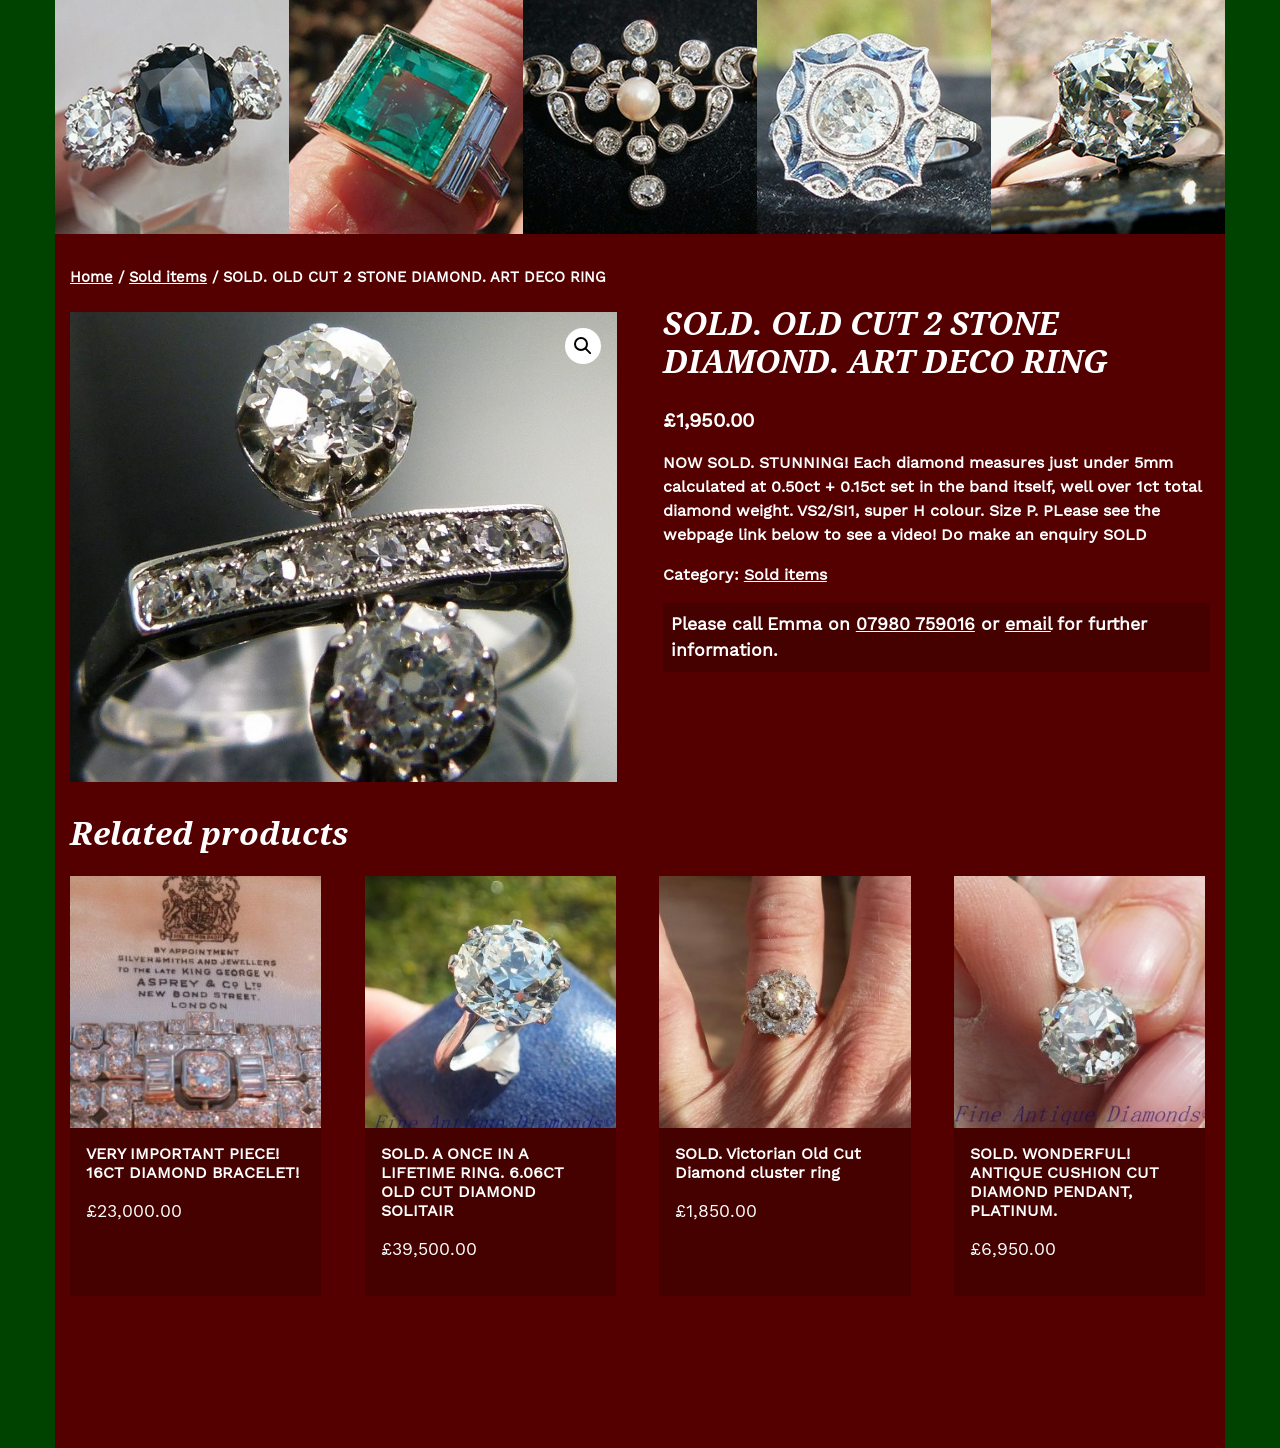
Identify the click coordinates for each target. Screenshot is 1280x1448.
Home (91, 277)
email (1028, 624)
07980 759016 (915, 624)
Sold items (168, 277)
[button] (583, 346)
